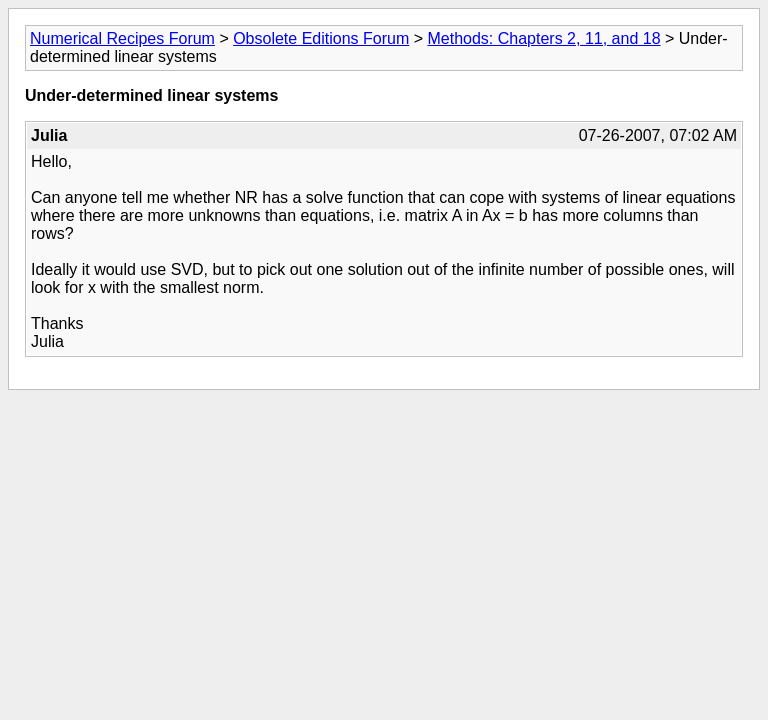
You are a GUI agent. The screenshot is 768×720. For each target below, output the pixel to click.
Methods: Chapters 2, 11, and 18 (543, 38)
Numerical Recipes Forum (122, 38)
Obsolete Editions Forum (321, 38)
